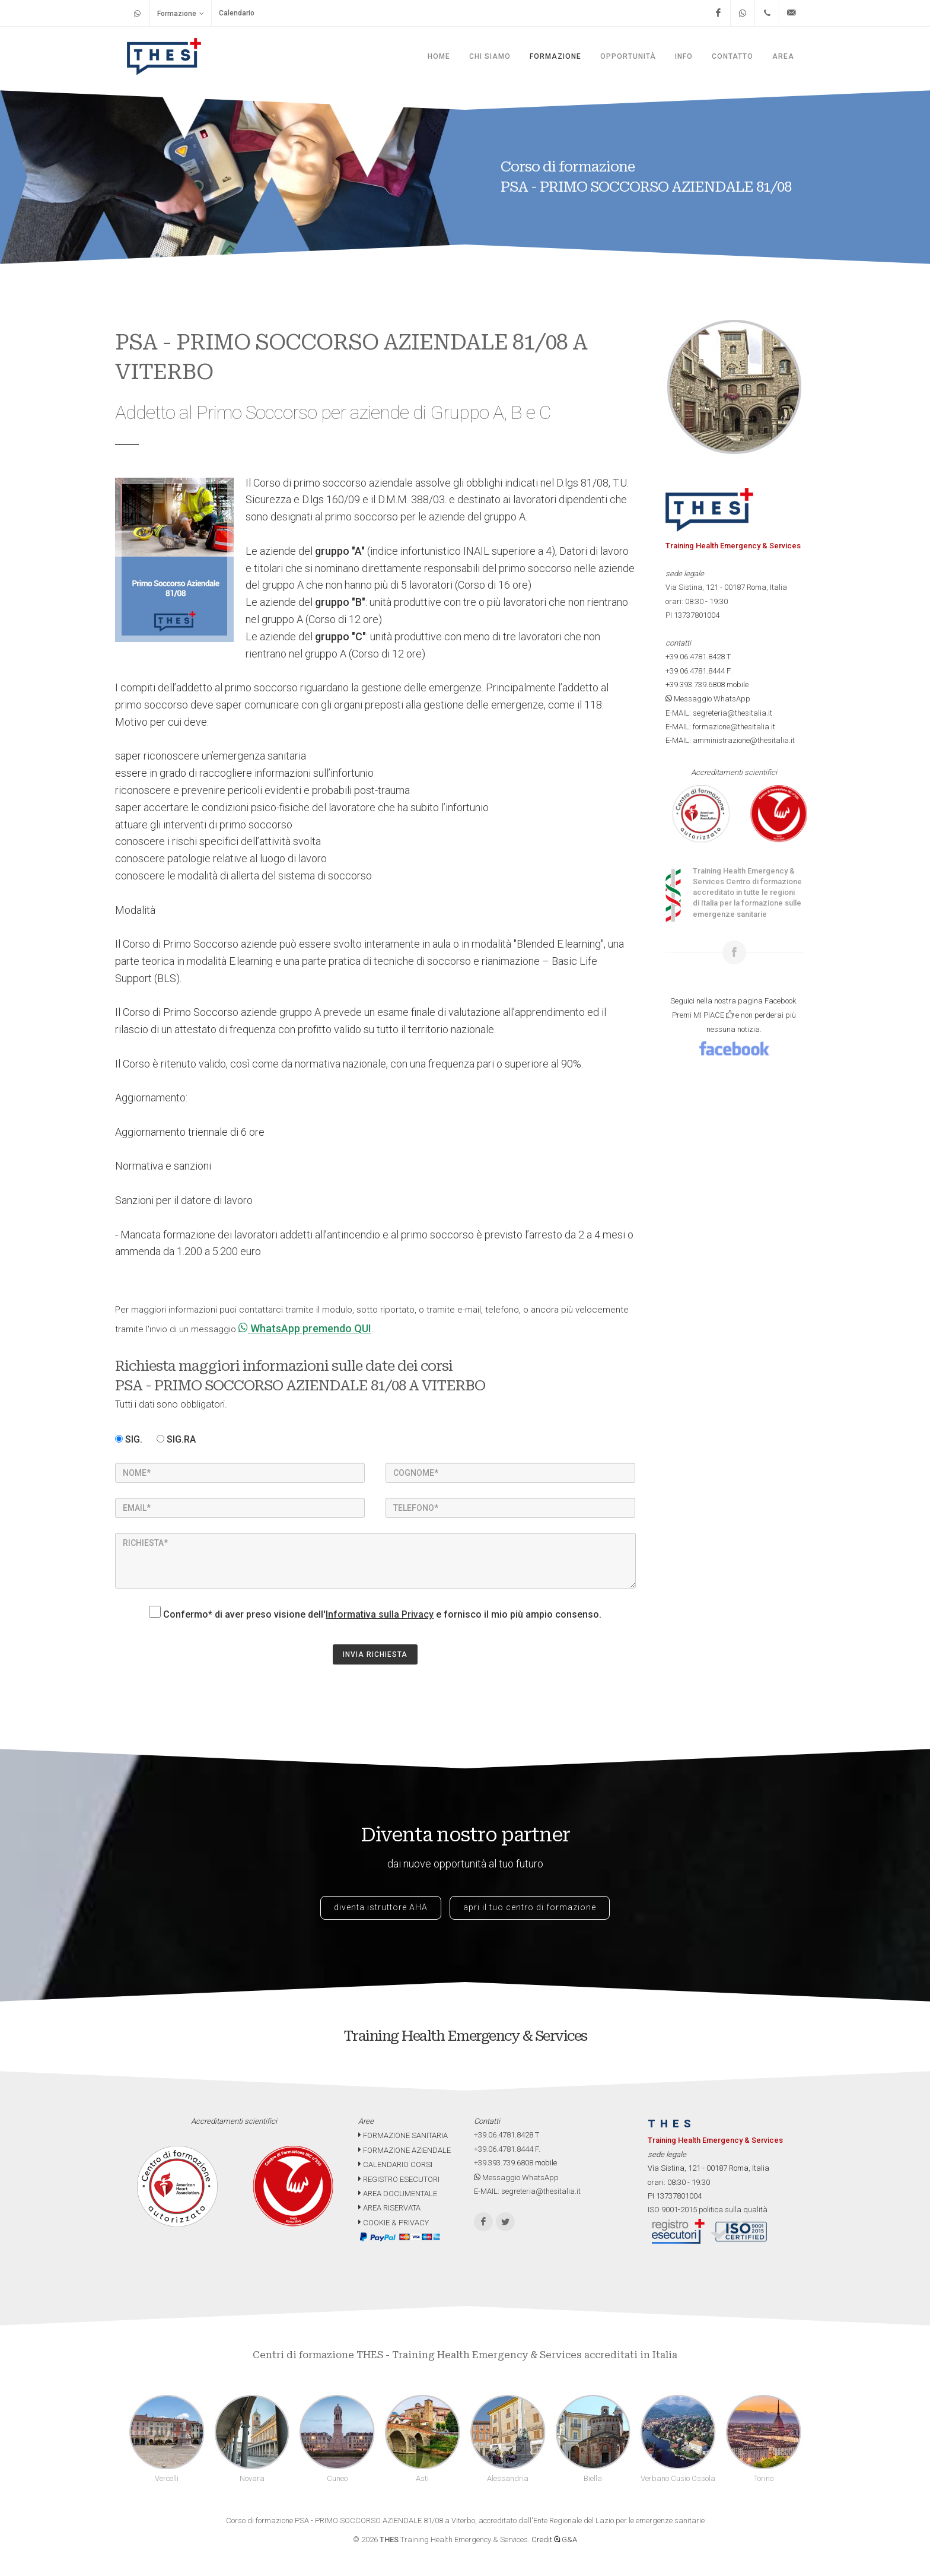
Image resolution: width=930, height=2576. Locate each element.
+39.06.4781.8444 (695, 670)
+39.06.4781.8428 (695, 656)
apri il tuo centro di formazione (529, 1907)
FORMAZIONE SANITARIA (403, 2135)
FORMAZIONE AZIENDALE (404, 2150)
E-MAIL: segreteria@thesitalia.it (718, 713)
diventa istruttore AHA (381, 1907)
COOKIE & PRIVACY (393, 2222)
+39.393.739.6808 (695, 684)
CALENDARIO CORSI (395, 2164)
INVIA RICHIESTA (375, 1654)
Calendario (236, 13)
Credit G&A (554, 2539)
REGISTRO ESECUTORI (398, 2179)
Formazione (180, 13)
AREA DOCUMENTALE (397, 2193)
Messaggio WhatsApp (707, 698)
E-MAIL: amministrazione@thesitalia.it (730, 740)
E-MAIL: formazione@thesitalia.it (720, 726)
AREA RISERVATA (389, 2207)
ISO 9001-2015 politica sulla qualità (707, 2209)
